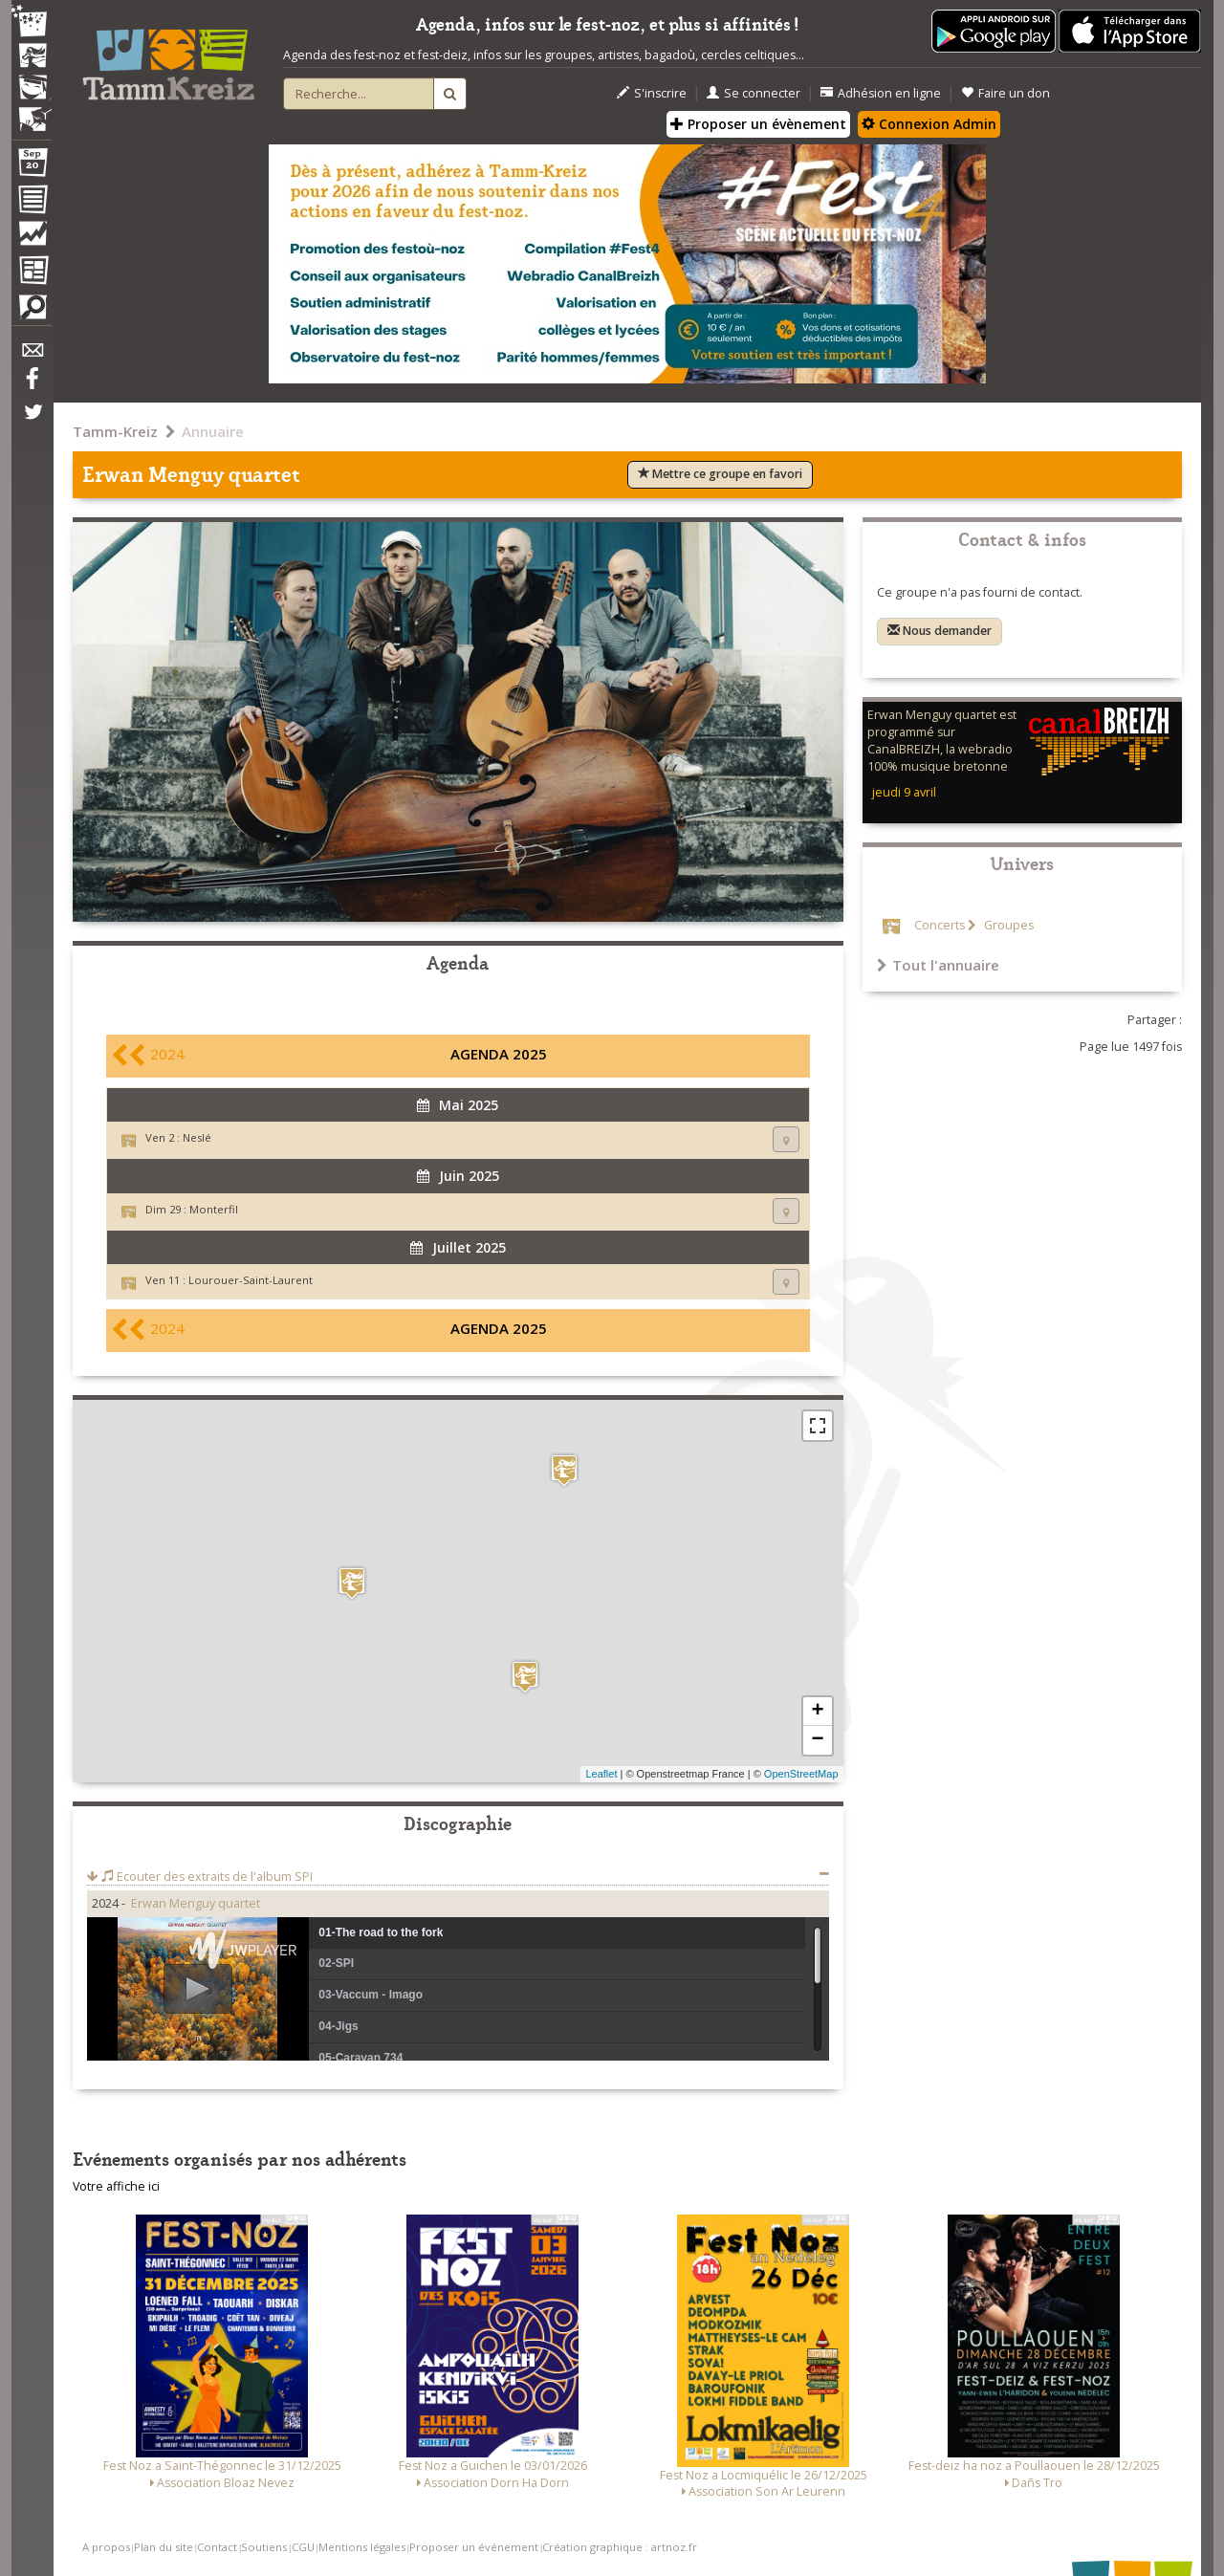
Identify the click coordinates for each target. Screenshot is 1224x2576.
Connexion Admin (929, 124)
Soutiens (264, 2547)
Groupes (1007, 925)
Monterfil (213, 1209)
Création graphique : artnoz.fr (619, 2547)
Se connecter (753, 93)
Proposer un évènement (758, 124)
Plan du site (163, 2547)
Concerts (939, 925)
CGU (303, 2547)
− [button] (817, 1740)
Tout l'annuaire (938, 964)
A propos (106, 2547)
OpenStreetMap (801, 1773)
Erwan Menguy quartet (195, 1903)
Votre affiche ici (116, 2186)
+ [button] (817, 1711)
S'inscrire (652, 93)
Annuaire (213, 431)
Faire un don (1005, 93)
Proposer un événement (473, 2547)
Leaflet (601, 1773)
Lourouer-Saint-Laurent (250, 1280)
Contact (217, 2547)
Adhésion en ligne (880, 93)
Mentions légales (361, 2547)
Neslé (197, 1137)
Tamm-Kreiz (115, 431)
